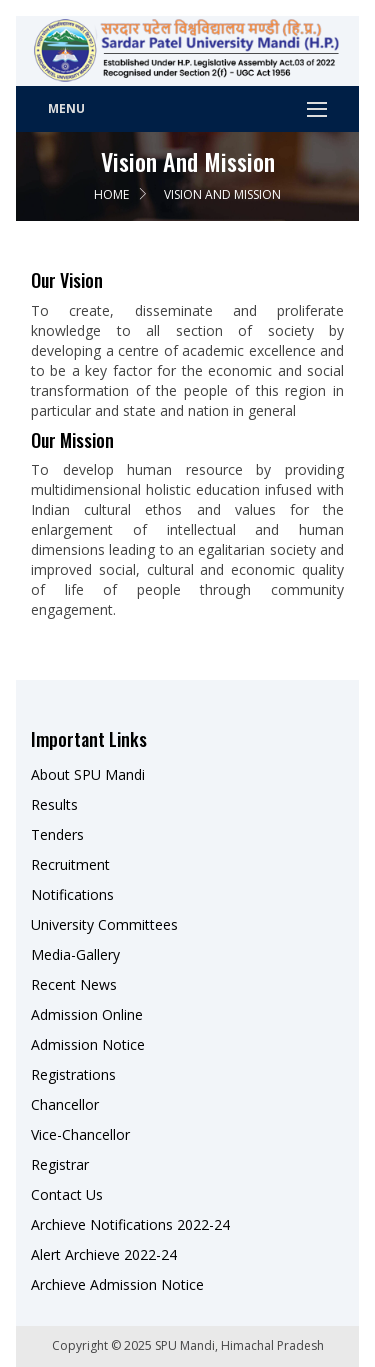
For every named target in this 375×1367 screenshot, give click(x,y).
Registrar (60, 1164)
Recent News (74, 984)
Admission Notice (88, 1044)
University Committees (104, 924)
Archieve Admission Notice (117, 1284)
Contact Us (67, 1194)
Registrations (73, 1074)
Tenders (57, 834)
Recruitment (70, 864)
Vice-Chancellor (80, 1134)
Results (54, 804)
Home (111, 194)
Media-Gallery (75, 954)
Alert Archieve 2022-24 (104, 1254)
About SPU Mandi (88, 774)
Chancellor (65, 1104)
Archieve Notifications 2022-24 (130, 1224)
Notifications (72, 894)
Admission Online (87, 1014)
